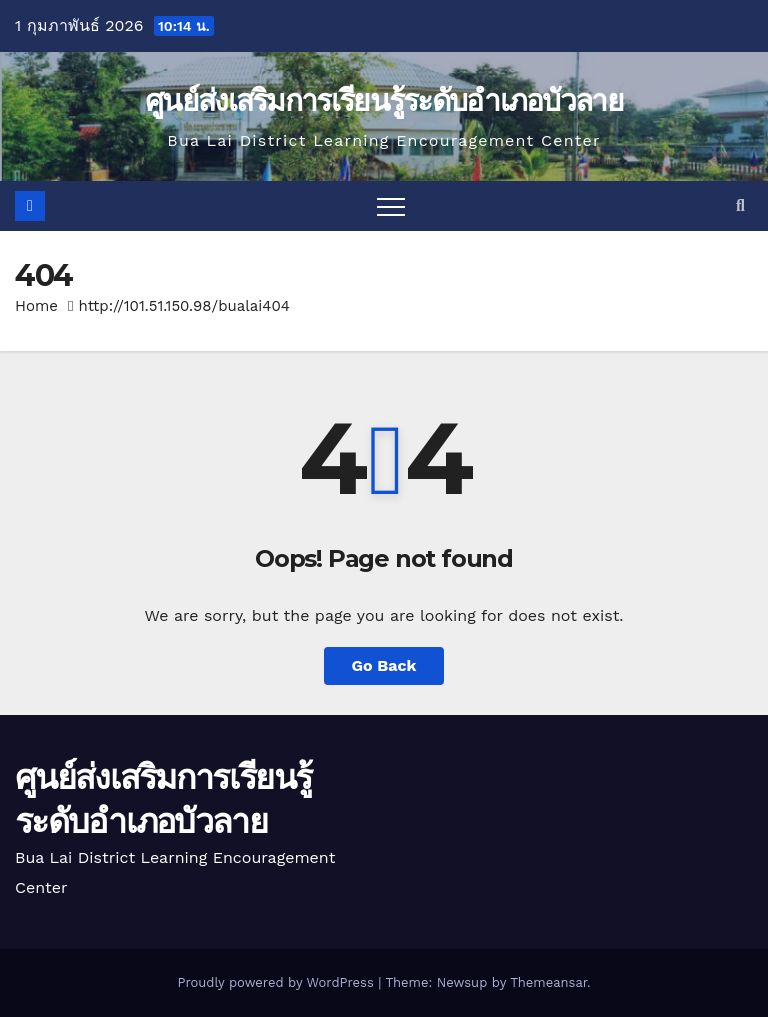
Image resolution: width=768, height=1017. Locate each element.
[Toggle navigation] (391, 206)
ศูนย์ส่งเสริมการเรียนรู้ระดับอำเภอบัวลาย (384, 100)
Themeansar (548, 982)
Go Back (384, 665)
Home (36, 306)
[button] (740, 205)
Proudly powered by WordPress (277, 982)
